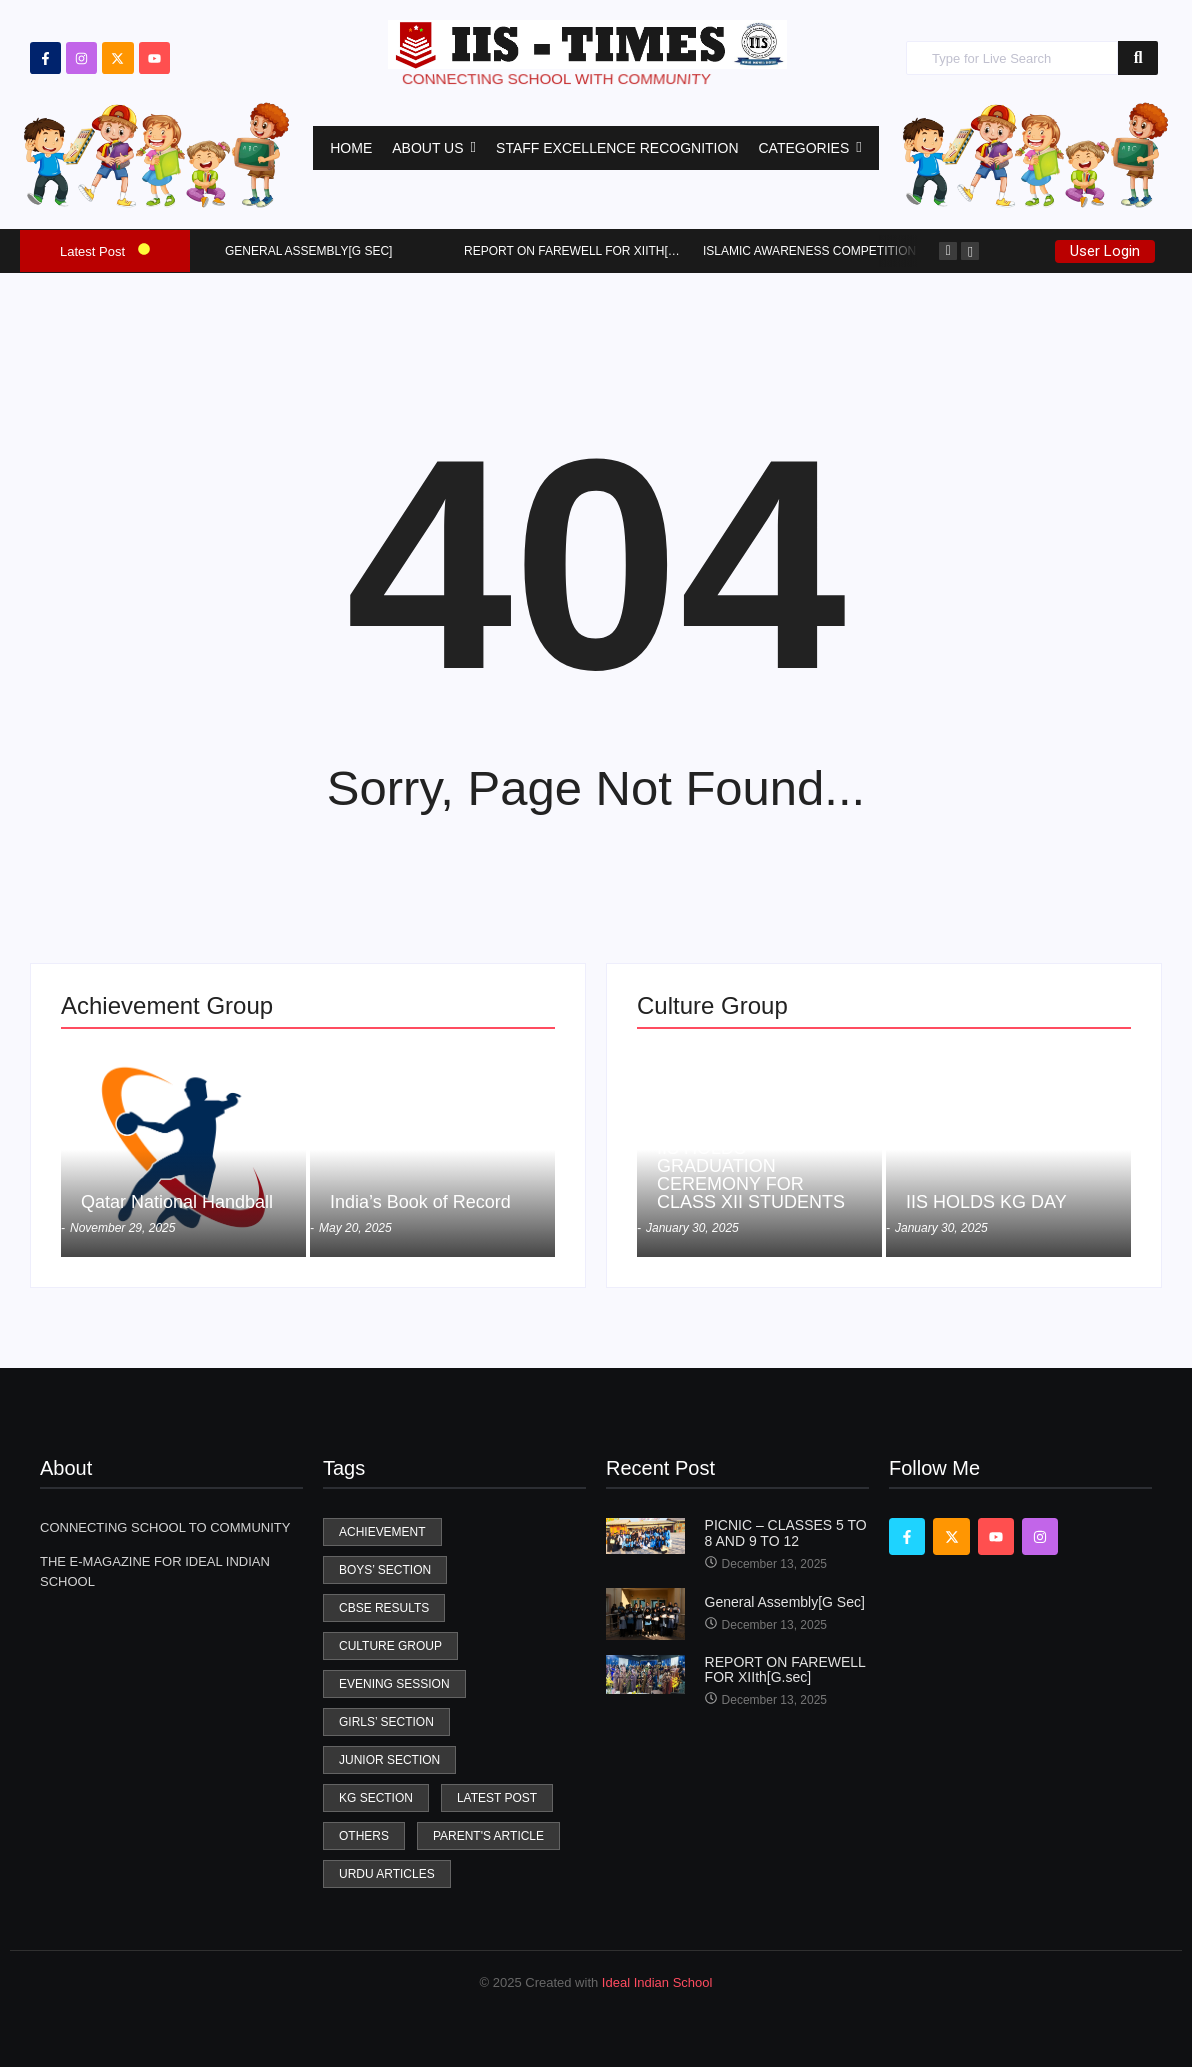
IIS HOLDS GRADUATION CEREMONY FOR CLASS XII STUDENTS (751, 1175)
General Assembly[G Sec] (308, 251)
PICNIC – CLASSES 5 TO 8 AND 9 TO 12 (786, 1533)
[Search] (1012, 58)
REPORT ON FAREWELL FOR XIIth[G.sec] (586, 251)
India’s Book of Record (420, 1202)
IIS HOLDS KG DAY (986, 1202)
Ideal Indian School (657, 1982)
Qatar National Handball (177, 1202)
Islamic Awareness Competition (809, 251)
